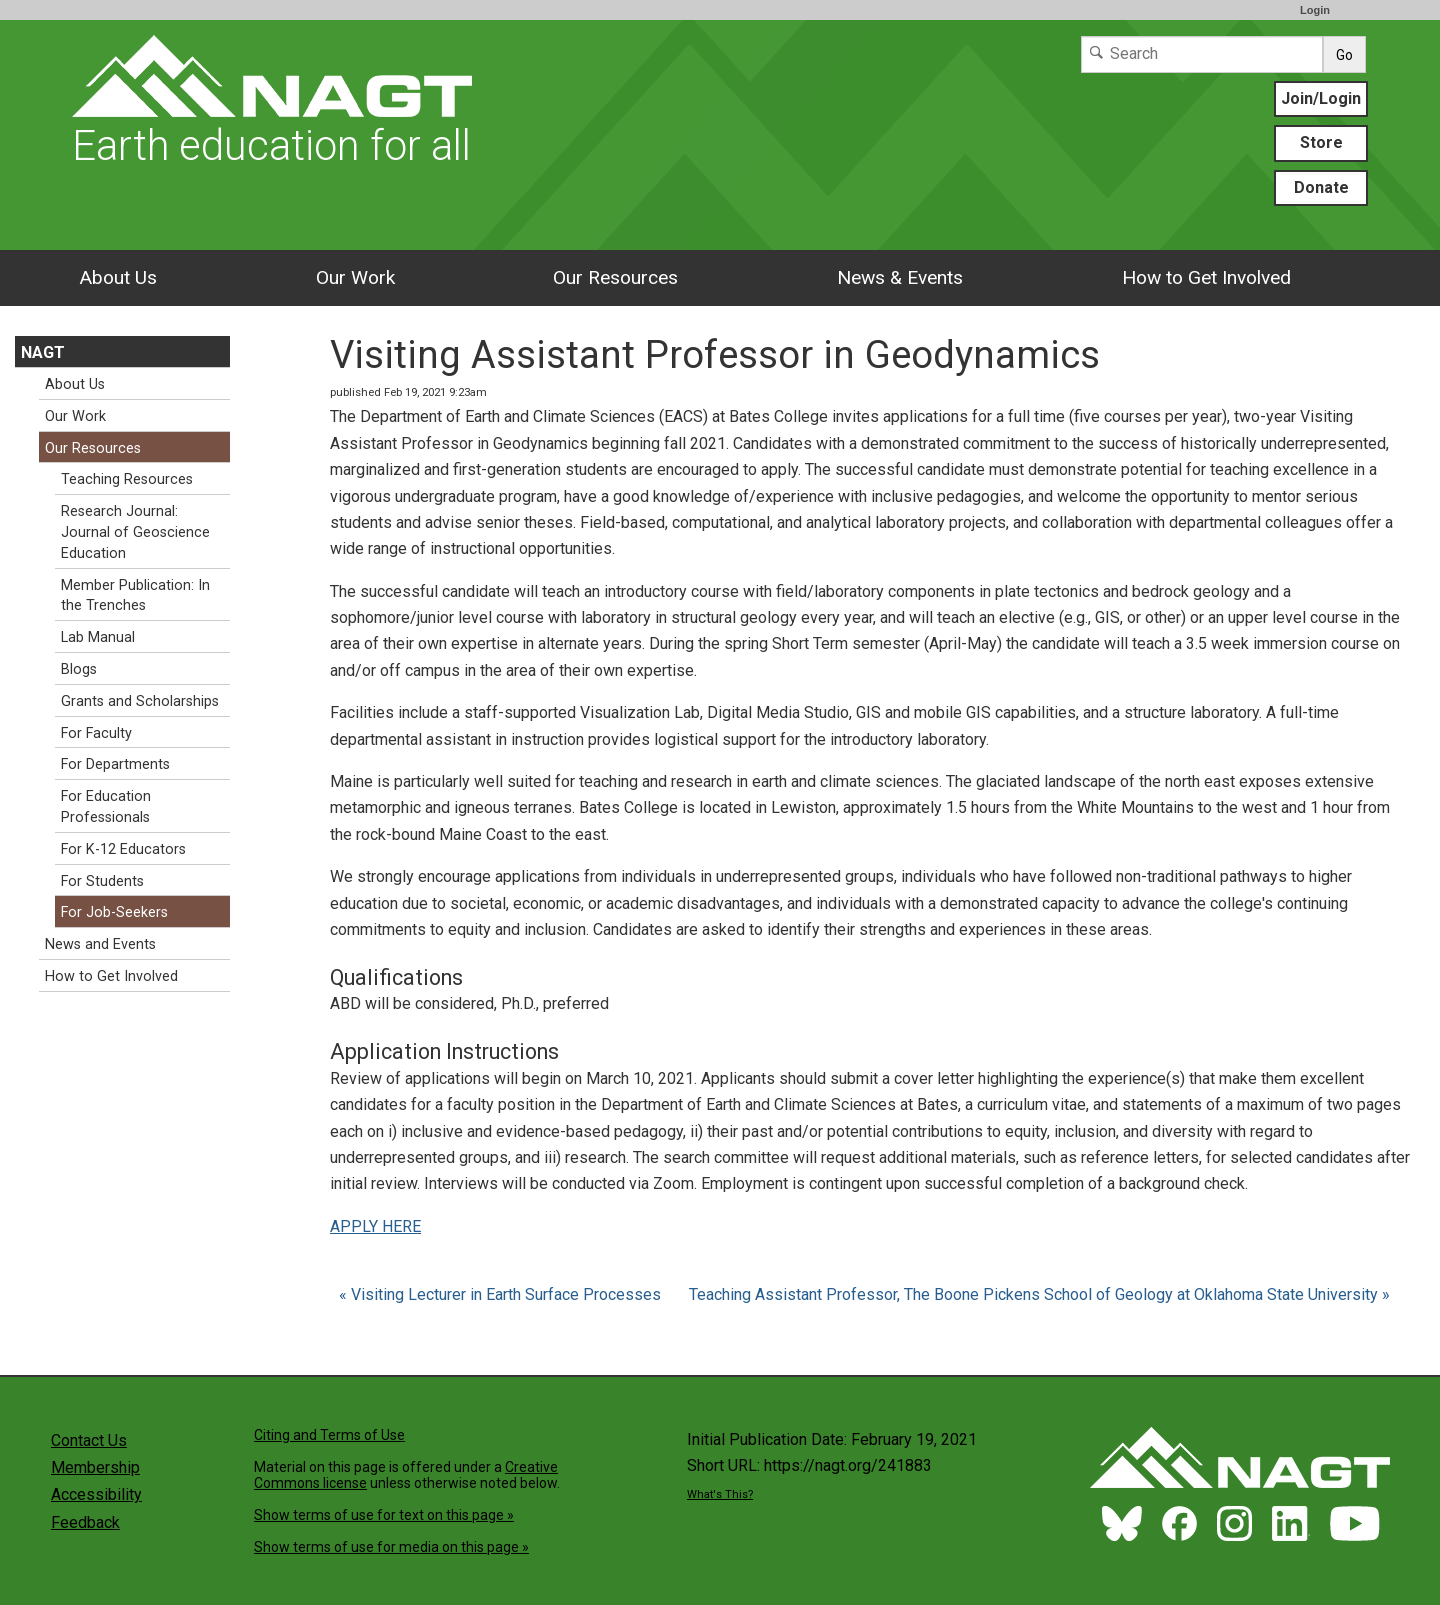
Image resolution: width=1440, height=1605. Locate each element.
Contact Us (89, 1440)
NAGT (43, 352)
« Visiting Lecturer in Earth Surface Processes (502, 1294)
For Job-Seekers (114, 912)
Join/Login (1321, 98)
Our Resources (615, 277)
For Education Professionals (106, 807)
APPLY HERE (375, 1226)
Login (1315, 10)
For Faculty (96, 733)
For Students (102, 881)
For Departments (115, 764)
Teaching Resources (127, 479)
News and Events (100, 944)
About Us (118, 277)
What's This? (720, 1494)
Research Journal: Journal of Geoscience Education (135, 532)
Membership (95, 1467)
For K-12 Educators (123, 849)
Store (1321, 142)
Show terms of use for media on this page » (391, 1547)
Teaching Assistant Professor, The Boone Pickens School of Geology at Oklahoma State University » (1039, 1294)
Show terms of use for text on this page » (384, 1515)
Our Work (355, 277)
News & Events (900, 277)
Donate (1321, 187)
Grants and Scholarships (140, 701)
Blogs (79, 669)
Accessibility (96, 1494)
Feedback (85, 1522)
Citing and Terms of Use (329, 1435)
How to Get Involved (1206, 277)
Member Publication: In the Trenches (135, 596)
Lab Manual (98, 637)
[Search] (1202, 54)
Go (1344, 55)
